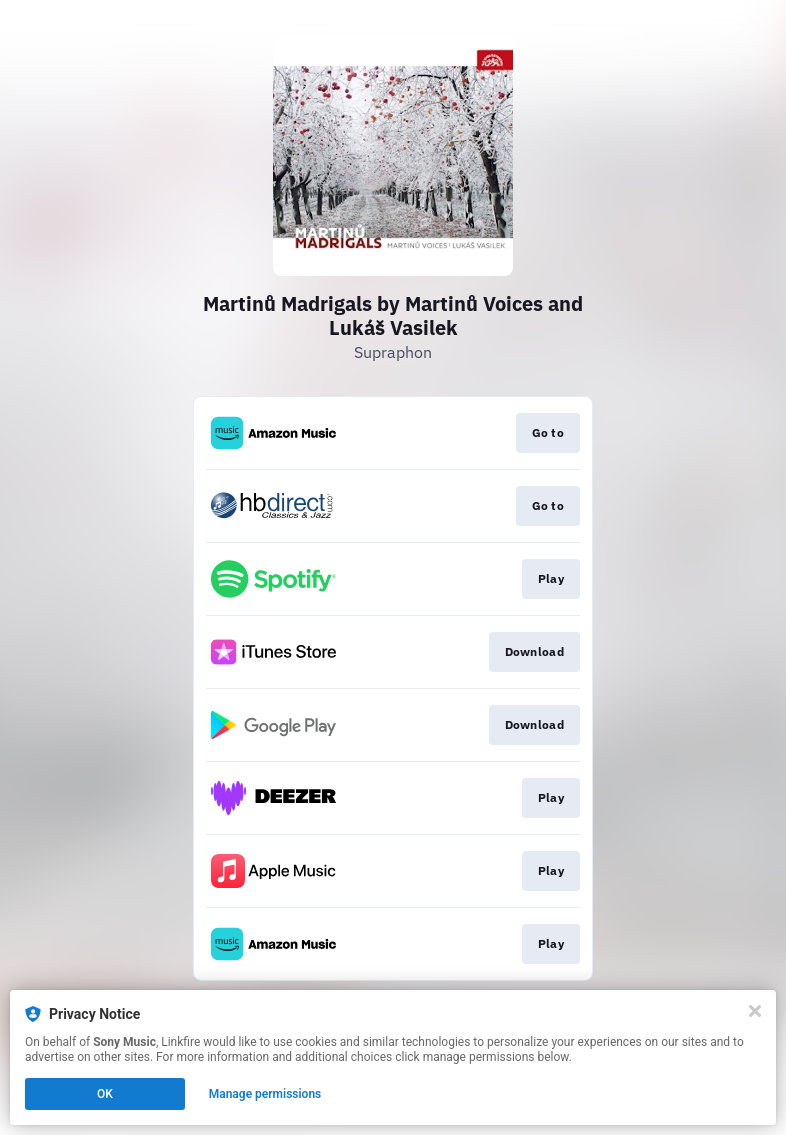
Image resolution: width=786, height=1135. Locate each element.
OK (105, 1094)
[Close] (755, 1011)
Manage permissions (265, 1094)
